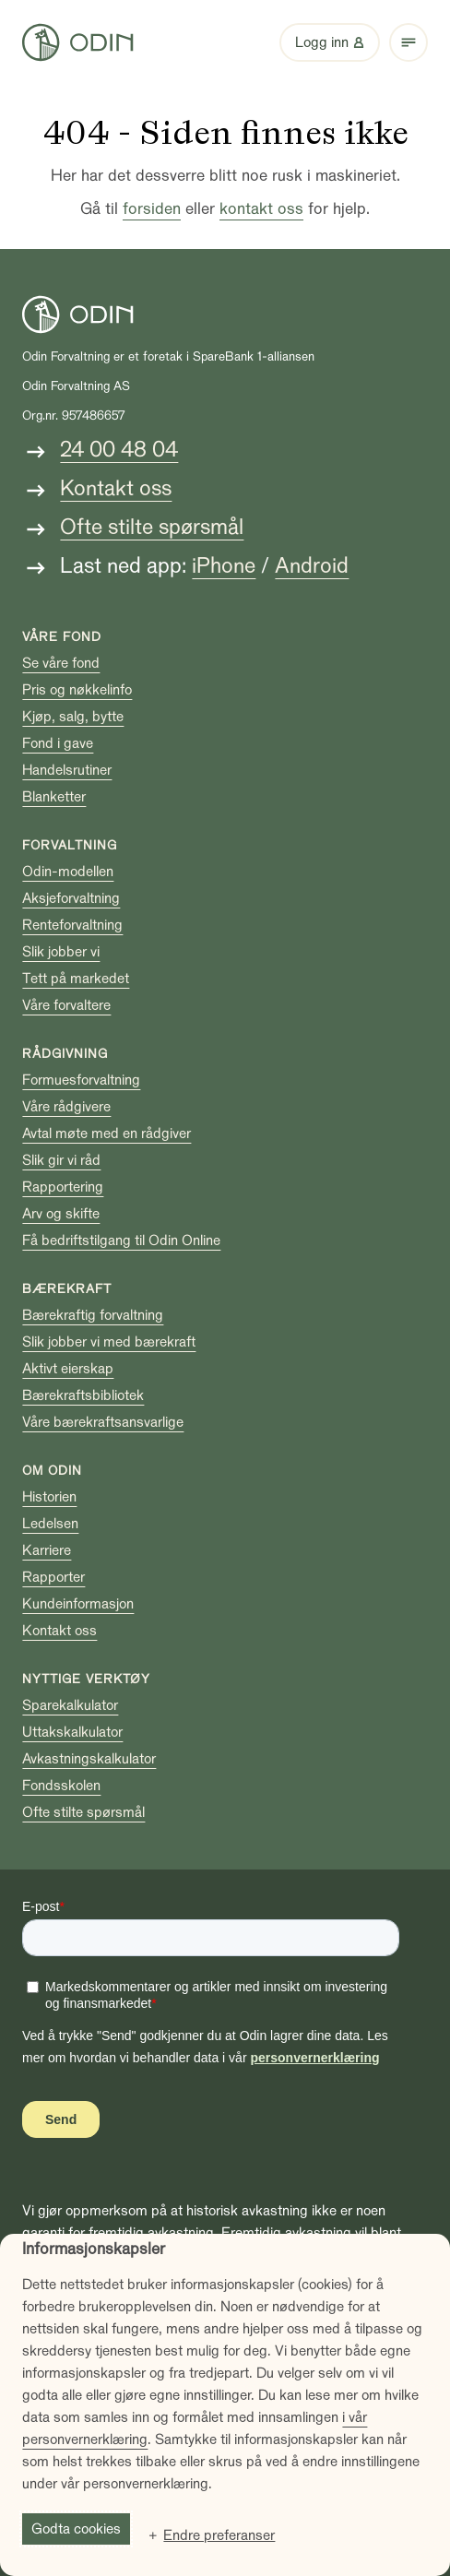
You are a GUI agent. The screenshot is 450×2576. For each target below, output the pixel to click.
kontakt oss (261, 209)
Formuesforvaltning (81, 1080)
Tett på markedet (75, 978)
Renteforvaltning (72, 925)
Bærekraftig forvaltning (92, 1315)
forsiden (152, 209)
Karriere (46, 1550)
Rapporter (53, 1577)
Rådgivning (65, 1054)
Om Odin (52, 1470)
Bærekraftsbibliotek (83, 1395)
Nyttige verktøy (86, 1679)
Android (312, 565)
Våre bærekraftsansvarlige (103, 1422)
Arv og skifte (61, 1214)
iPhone (223, 565)
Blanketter (54, 797)
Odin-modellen (67, 871)
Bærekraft (67, 1289)
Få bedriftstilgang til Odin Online (121, 1240)
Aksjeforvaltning (71, 898)
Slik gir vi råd (61, 1160)
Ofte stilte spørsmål (151, 527)
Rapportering (62, 1187)
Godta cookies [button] (76, 2529)
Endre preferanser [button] (219, 2535)
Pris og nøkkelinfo (77, 690)
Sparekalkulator (70, 1705)
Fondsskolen (61, 1785)
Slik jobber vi (61, 952)
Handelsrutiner (67, 770)
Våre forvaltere (66, 1005)
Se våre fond (61, 663)
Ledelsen (50, 1523)
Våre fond (61, 637)
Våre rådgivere (66, 1107)
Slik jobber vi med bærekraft (108, 1342)
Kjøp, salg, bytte (73, 716)
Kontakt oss (116, 488)
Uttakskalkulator (72, 1732)
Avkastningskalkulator (89, 1759)
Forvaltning (69, 845)
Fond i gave (57, 743)
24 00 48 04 (119, 449)
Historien (49, 1497)
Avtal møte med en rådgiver (106, 1133)
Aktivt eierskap (67, 1368)
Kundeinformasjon (78, 1604)
